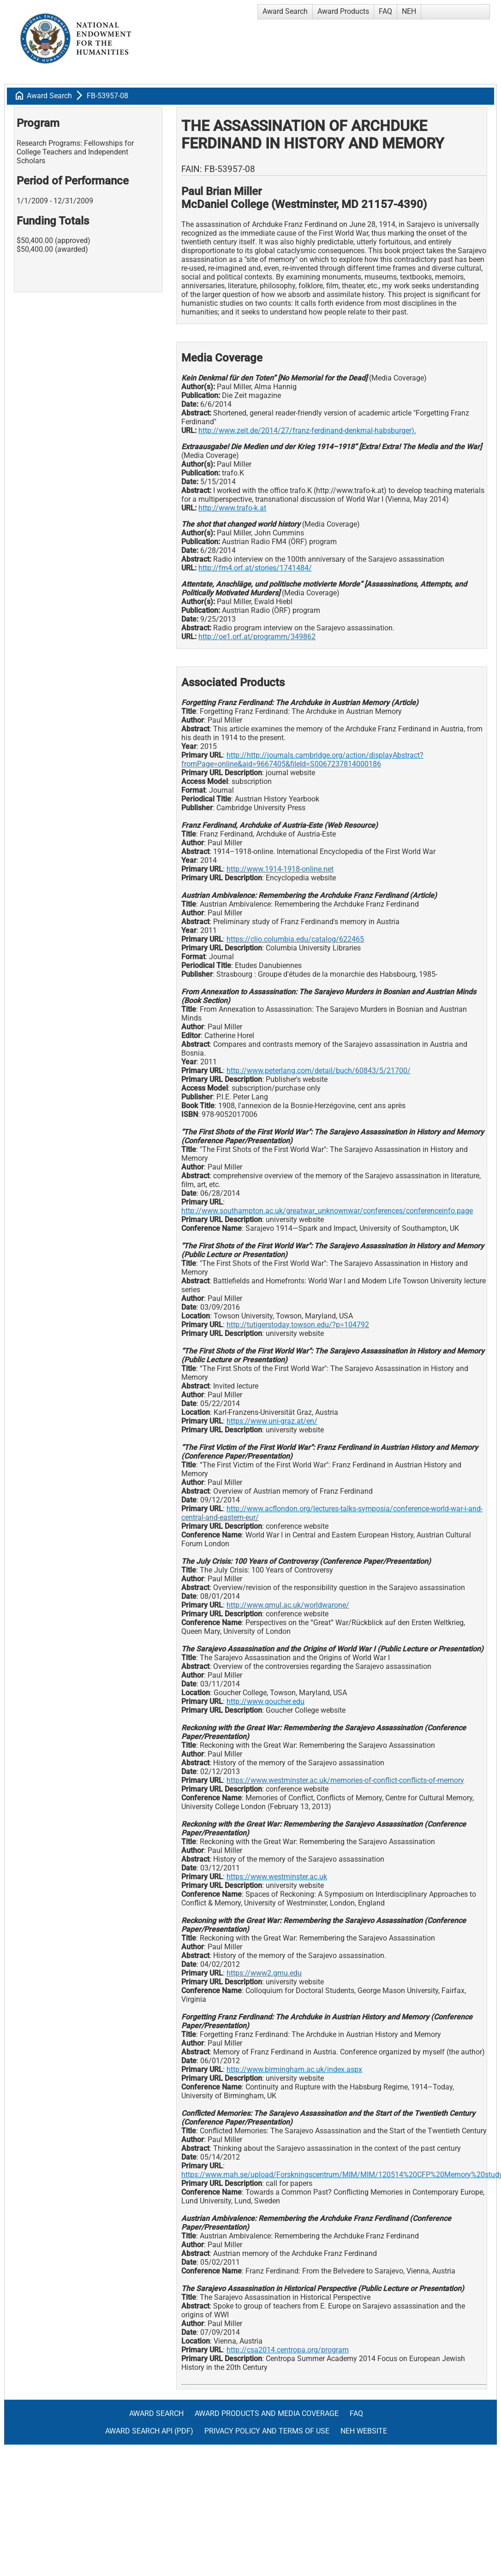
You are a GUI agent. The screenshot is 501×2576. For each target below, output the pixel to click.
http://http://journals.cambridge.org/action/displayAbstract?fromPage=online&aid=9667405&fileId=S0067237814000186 (302, 759)
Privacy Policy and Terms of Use (266, 2431)
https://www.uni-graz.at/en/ (272, 1421)
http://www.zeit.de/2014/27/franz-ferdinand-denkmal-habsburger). (307, 430)
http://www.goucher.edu (265, 1701)
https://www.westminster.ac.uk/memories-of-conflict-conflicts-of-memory (345, 1780)
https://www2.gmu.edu (264, 1973)
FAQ (385, 11)
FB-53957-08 (107, 95)
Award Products (343, 11)
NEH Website (363, 2431)
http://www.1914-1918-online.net (280, 869)
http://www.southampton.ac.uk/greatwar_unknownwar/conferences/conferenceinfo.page (327, 1210)
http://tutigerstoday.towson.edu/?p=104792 (298, 1324)
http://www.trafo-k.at (232, 508)
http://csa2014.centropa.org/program (288, 2349)
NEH (409, 11)
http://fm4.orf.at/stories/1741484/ (255, 568)
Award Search (285, 11)
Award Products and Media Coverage (267, 2413)
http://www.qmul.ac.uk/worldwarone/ (288, 1605)
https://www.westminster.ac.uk (277, 1876)
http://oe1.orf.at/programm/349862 (257, 636)
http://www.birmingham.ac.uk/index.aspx (294, 2069)
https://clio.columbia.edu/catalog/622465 (295, 939)
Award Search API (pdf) (149, 2431)
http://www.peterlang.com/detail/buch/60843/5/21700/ (319, 1070)
